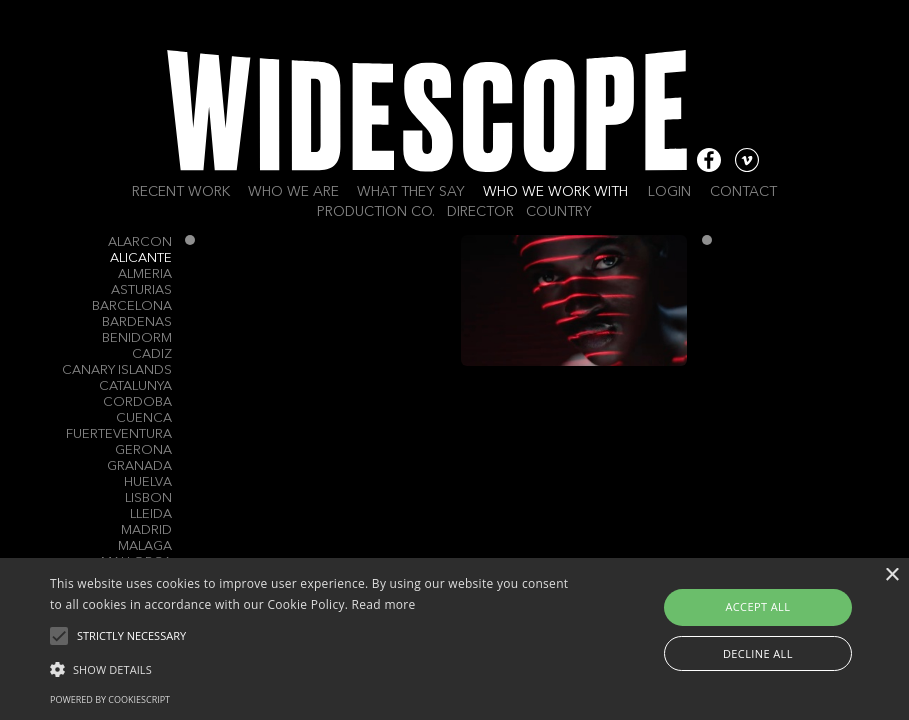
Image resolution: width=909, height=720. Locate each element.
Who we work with (555, 192)
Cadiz (152, 354)
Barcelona (132, 306)
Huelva (148, 482)
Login (669, 192)
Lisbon (148, 498)
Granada (139, 466)
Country (559, 212)
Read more (384, 604)
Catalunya (135, 386)
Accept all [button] (757, 606)
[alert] (454, 639)
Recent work (181, 192)
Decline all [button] (758, 653)
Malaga (145, 546)
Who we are (293, 192)
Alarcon (140, 242)
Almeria (145, 274)
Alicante (141, 258)
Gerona (143, 450)
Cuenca (144, 418)
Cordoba (137, 402)
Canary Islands (117, 370)
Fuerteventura (119, 434)
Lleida (151, 514)
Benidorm (137, 338)
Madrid (146, 530)
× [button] (891, 575)
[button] (313, 668)
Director (480, 212)
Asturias (141, 290)
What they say (411, 192)
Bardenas (137, 322)
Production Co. (376, 212)
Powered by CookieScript (110, 699)
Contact (743, 192)
